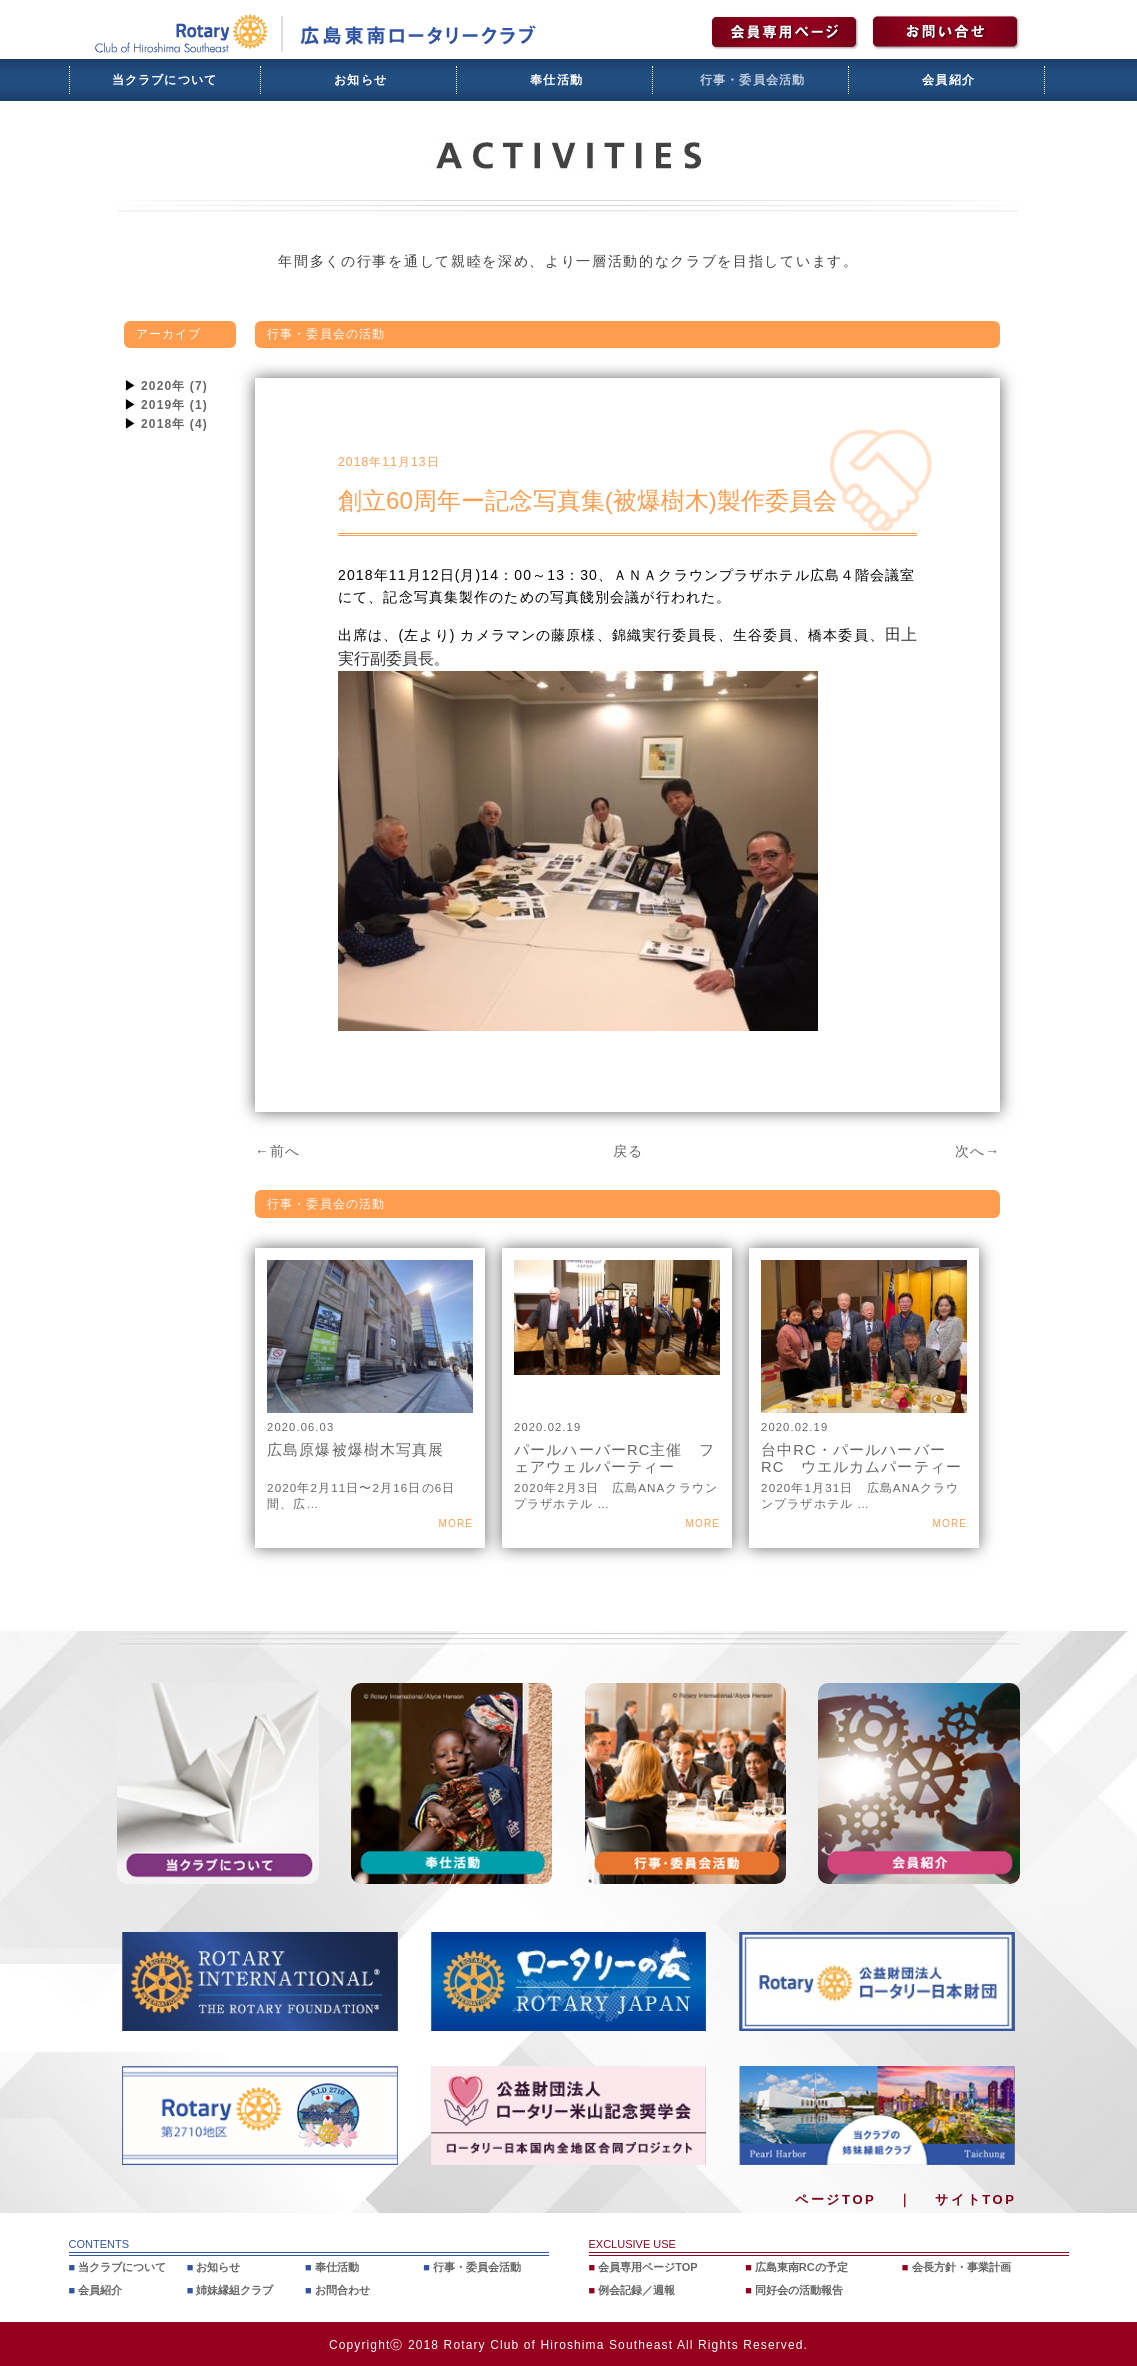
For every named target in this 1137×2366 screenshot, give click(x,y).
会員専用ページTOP (647, 2267)
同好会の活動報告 (799, 2289)
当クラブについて (165, 80)
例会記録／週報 (636, 2289)
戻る (628, 1151)
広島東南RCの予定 (801, 2267)
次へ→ (977, 1151)
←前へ (277, 1151)
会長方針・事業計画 (961, 2267)
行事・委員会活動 (753, 80)
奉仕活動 (556, 80)
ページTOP (835, 2199)
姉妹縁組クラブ (234, 2289)
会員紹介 (948, 80)
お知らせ (360, 80)
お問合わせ (342, 2289)
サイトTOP (975, 2199)
